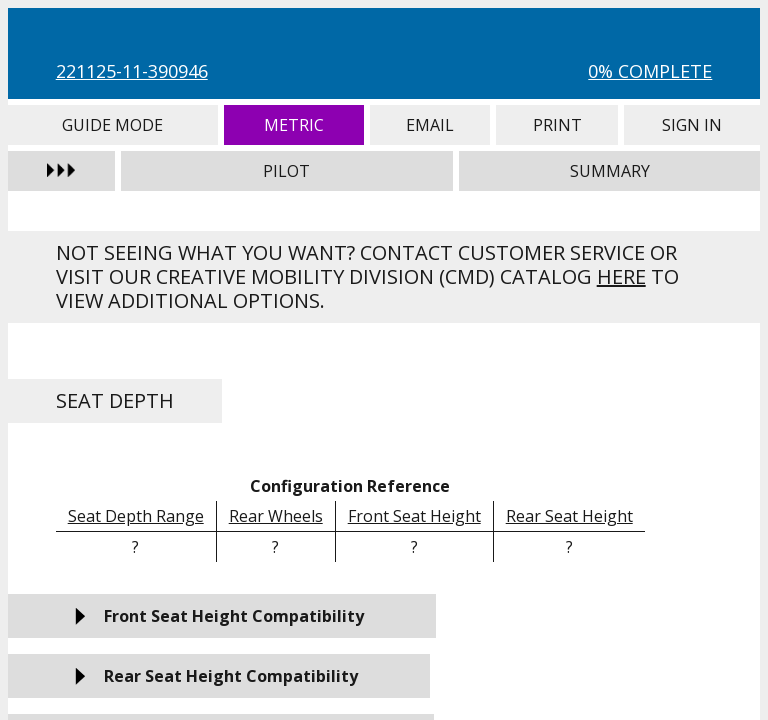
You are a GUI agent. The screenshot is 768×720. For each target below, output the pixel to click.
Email (430, 125)
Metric (294, 125)
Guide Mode (113, 125)
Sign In (692, 125)
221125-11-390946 (132, 71)
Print (557, 125)
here (621, 276)
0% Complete (650, 71)
